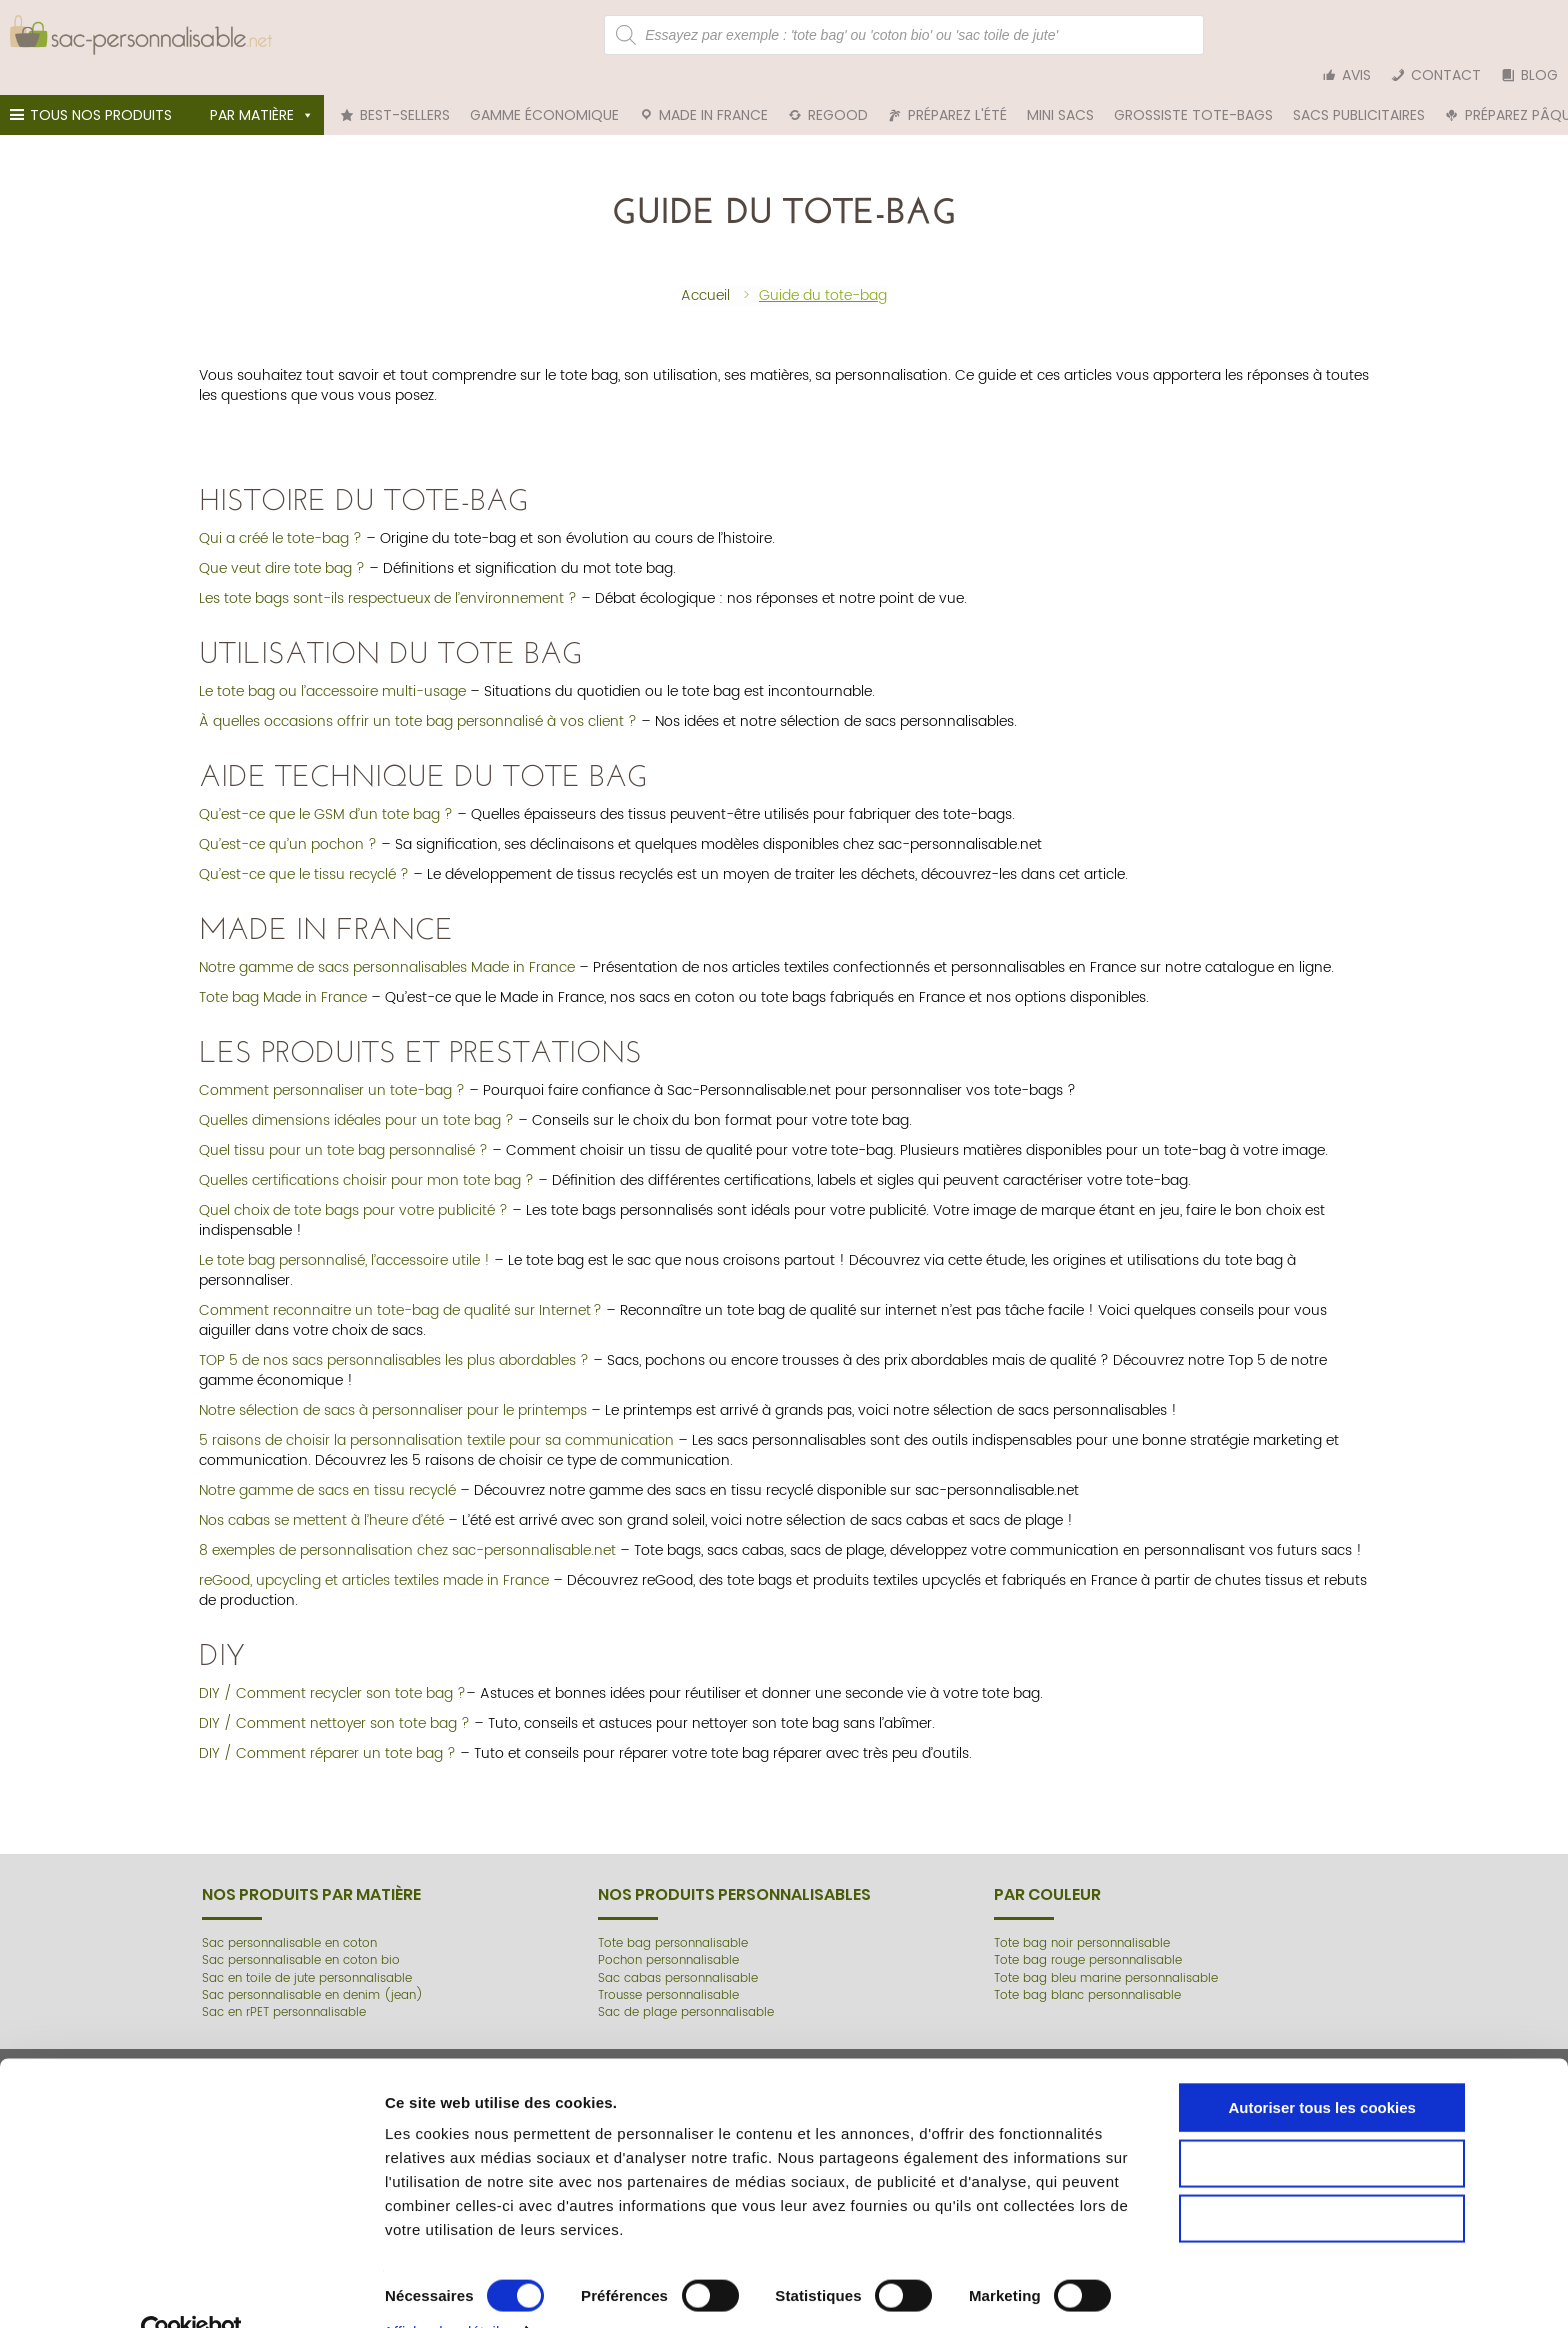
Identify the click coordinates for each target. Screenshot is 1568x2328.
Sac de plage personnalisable (688, 1985)
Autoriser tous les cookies (1401, 2126)
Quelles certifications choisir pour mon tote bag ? (366, 1154)
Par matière (262, 90)
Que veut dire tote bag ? (282, 542)
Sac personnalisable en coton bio (303, 1934)
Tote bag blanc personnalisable (1089, 1968)
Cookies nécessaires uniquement (1401, 2237)
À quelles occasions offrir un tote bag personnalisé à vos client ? (418, 695)
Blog (1539, 35)
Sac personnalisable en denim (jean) (314, 1968)
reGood (838, 90)
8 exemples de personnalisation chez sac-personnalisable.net (407, 1524)
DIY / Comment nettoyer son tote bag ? (334, 1697)
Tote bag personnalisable (675, 1916)
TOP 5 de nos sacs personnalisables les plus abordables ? (394, 1334)
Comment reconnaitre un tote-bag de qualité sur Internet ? (400, 1284)
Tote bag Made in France (283, 971)
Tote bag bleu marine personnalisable (1108, 1951)
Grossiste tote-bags (1193, 90)
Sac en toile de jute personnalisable (309, 1951)
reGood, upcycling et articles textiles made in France (374, 1554)
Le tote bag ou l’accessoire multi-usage (332, 665)
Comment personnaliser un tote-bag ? (332, 1064)
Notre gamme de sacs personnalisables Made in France (387, 941)
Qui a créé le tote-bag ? (280, 512)
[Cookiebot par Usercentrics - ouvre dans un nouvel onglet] (129, 2289)
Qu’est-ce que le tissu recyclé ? (304, 848)
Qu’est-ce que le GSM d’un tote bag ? (326, 788)
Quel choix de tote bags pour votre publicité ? (353, 1184)
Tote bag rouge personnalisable (1090, 1934)
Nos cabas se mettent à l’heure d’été (321, 1494)
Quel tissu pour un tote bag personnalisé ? (343, 1124)
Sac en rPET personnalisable (286, 1985)
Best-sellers (405, 90)
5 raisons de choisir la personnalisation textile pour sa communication (436, 1414)
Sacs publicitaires (1359, 90)
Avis (1356, 35)
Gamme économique (544, 90)
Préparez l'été (957, 90)
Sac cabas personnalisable (680, 1951)
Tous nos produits (94, 95)
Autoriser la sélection (1401, 2182)
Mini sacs (1060, 90)
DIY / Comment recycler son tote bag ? (332, 1667)
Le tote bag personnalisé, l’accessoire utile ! (344, 1234)
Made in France (713, 90)
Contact (1446, 35)
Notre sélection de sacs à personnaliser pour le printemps (393, 1384)
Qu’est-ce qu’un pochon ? (288, 818)
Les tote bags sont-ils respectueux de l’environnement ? (388, 572)
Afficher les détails (1095, 2288)
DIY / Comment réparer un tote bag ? (327, 1727)
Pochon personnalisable (670, 1934)
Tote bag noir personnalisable (1084, 1916)
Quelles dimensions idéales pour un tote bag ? (356, 1094)
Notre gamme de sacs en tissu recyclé (327, 1464)
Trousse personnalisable (670, 1968)
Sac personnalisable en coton (291, 1916)
